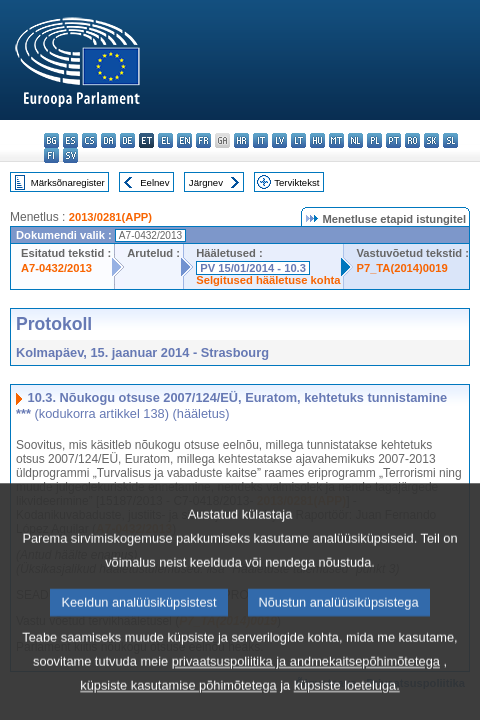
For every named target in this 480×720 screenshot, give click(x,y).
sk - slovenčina (431, 140)
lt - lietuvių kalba (298, 140)
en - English (184, 140)
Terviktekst (296, 182)
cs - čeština (89, 140)
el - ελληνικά (165, 140)
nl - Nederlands (355, 140)
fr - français (203, 140)
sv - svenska (70, 155)
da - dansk (108, 140)
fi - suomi (51, 155)
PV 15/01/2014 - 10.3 (253, 268)
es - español (70, 140)
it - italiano (260, 140)
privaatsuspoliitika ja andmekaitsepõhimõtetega (306, 697)
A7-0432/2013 (56, 268)
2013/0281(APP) (110, 217)
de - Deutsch (127, 140)
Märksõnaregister (68, 182)
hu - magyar (317, 140)
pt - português (393, 140)
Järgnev (206, 182)
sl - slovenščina (450, 140)
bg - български (51, 140)
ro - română (412, 140)
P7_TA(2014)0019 (401, 268)
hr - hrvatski (241, 140)
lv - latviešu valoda (279, 140)
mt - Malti (336, 140)
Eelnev (154, 182)
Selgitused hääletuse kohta (268, 280)
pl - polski (374, 140)
